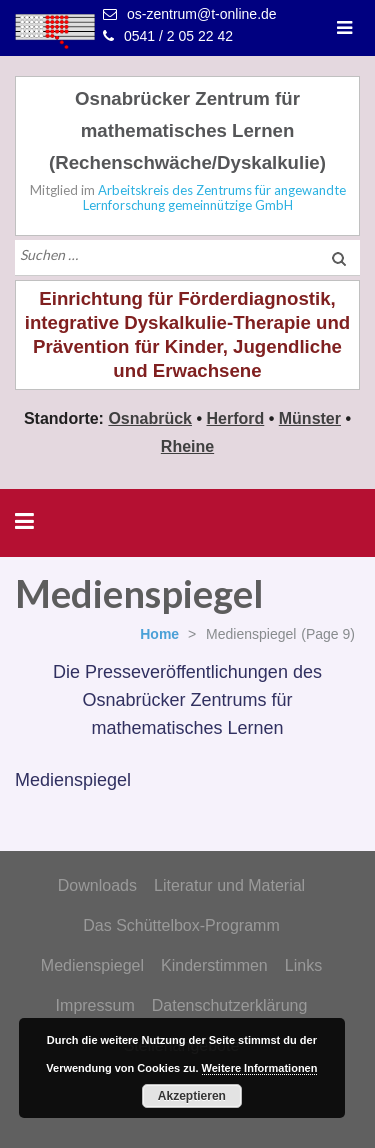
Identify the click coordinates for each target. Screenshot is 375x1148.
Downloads (97, 885)
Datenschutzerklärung (230, 1005)
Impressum (95, 1005)
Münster (310, 418)
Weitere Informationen (260, 1068)
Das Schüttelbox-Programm (181, 925)
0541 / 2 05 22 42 (178, 36)
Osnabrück (150, 418)
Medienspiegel (92, 965)
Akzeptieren (192, 1096)
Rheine (187, 446)
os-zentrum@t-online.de (202, 14)
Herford (235, 418)
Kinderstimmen (214, 965)
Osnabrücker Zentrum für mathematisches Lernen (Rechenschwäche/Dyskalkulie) (187, 130)
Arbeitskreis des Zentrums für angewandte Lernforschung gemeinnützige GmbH (214, 197)
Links (303, 965)
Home (159, 634)
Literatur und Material (229, 885)
